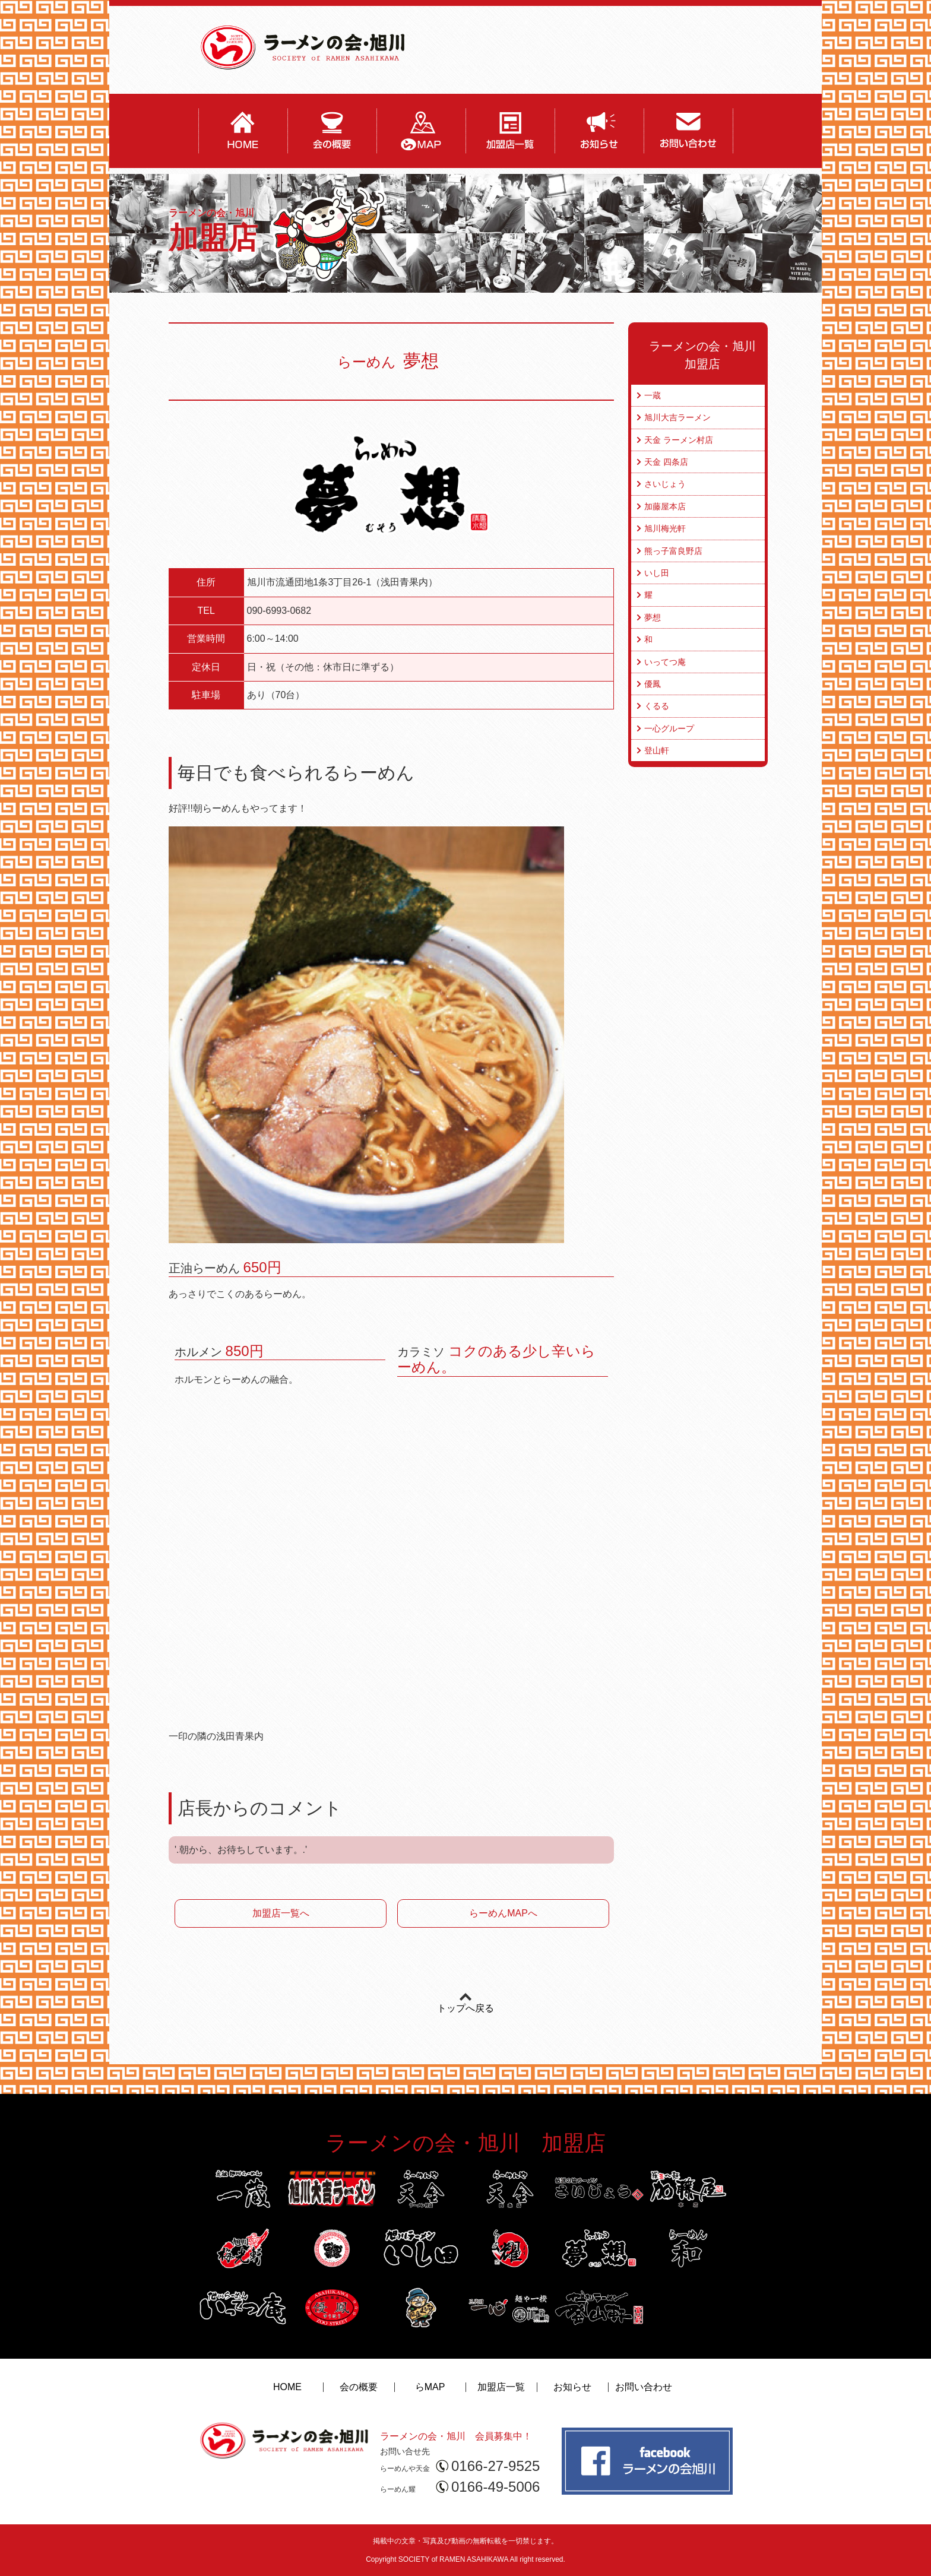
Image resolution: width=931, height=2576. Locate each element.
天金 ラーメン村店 (678, 440)
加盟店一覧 (501, 2387)
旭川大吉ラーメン (677, 417)
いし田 (656, 573)
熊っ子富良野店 (673, 551)
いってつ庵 (665, 662)
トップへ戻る (465, 2008)
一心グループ (669, 728)
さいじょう (665, 484)
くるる (656, 706)
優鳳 (652, 684)
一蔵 (652, 395)
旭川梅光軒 (665, 528)
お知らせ (572, 2387)
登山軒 (656, 750)
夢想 (652, 617)
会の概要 (359, 2387)
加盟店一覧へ (280, 1913)
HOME (287, 2387)
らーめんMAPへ (503, 1913)
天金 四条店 (666, 462)
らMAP (430, 2387)
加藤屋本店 (665, 506)
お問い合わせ (643, 2387)
